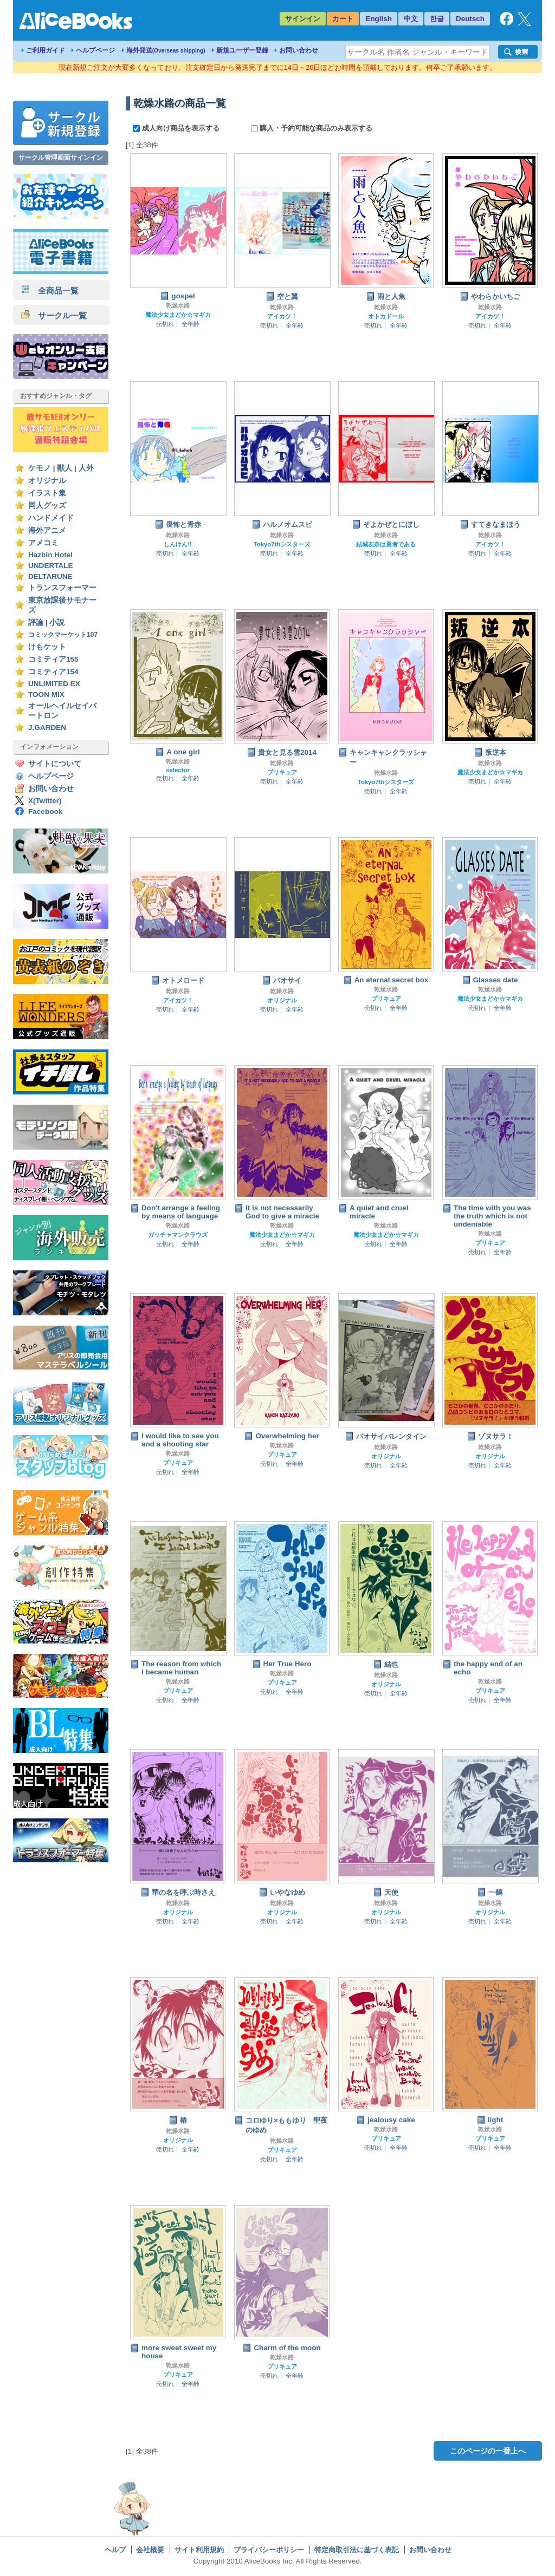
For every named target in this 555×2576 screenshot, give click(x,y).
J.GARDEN (47, 727)
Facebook (45, 811)
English (378, 19)
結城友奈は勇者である (386, 544)
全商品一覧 (50, 290)
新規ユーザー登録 (242, 50)
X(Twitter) (45, 801)
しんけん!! (178, 544)
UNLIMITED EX (54, 684)
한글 (437, 19)
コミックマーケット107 (63, 634)
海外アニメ (47, 530)
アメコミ (43, 543)
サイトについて (54, 764)
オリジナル (47, 481)
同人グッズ (47, 505)
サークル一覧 (54, 315)
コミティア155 (53, 659)
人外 (86, 468)
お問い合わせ (298, 50)
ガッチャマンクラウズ (178, 1234)
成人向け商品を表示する (177, 128)
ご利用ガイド (45, 50)
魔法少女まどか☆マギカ (178, 314)
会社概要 (150, 2550)
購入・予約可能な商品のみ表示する (312, 128)
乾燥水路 (178, 305)
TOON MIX (46, 694)
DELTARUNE (50, 576)
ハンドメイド (51, 518)
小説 (56, 622)
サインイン (302, 19)
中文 (411, 19)
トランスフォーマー (62, 588)
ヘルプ (115, 2550)
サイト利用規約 (199, 2550)
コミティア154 (53, 672)
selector (178, 770)
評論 (35, 622)
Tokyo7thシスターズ (282, 544)
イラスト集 (47, 493)
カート (342, 19)
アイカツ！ (282, 316)
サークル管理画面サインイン (60, 157)
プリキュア (282, 772)
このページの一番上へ (488, 2451)
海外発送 (165, 50)
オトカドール (386, 316)
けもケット (47, 647)
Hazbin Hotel (50, 555)
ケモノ (39, 468)
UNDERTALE (50, 566)
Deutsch (470, 19)
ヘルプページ (95, 50)
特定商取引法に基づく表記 (356, 2550)
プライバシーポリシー (269, 2550)
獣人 (64, 468)
